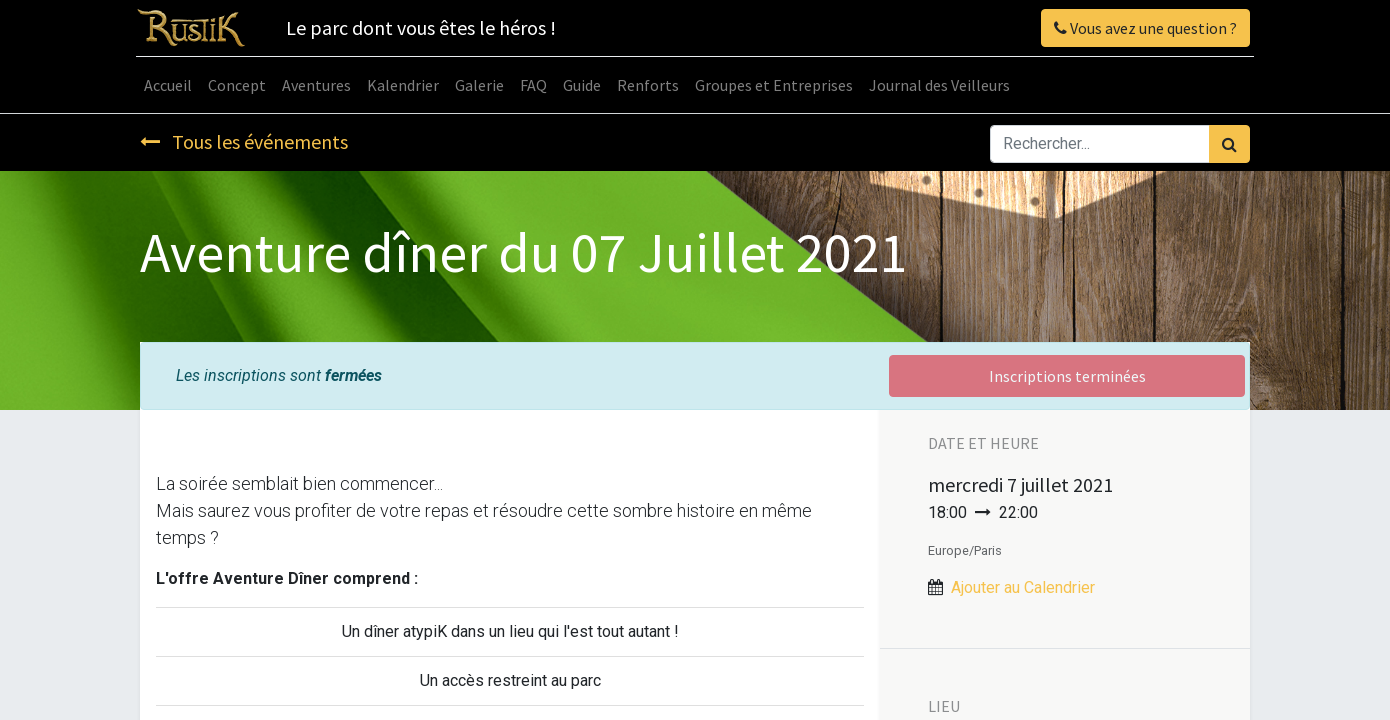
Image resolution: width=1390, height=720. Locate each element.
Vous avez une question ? (1141, 28)
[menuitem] (172, 85)
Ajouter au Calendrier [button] (1023, 587)
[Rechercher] (1229, 144)
